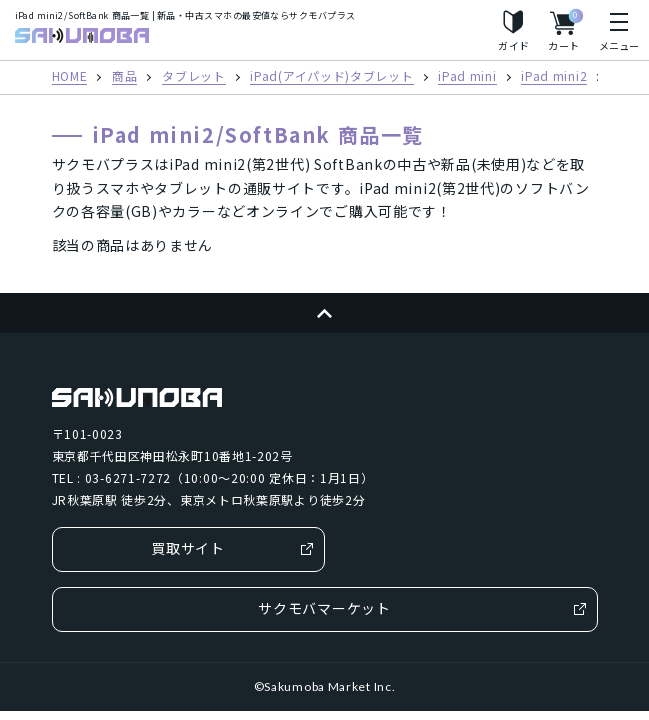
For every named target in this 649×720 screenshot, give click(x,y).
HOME (70, 77)
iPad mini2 (554, 77)
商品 (124, 77)
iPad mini (467, 77)
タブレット (194, 77)
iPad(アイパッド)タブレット (331, 77)
